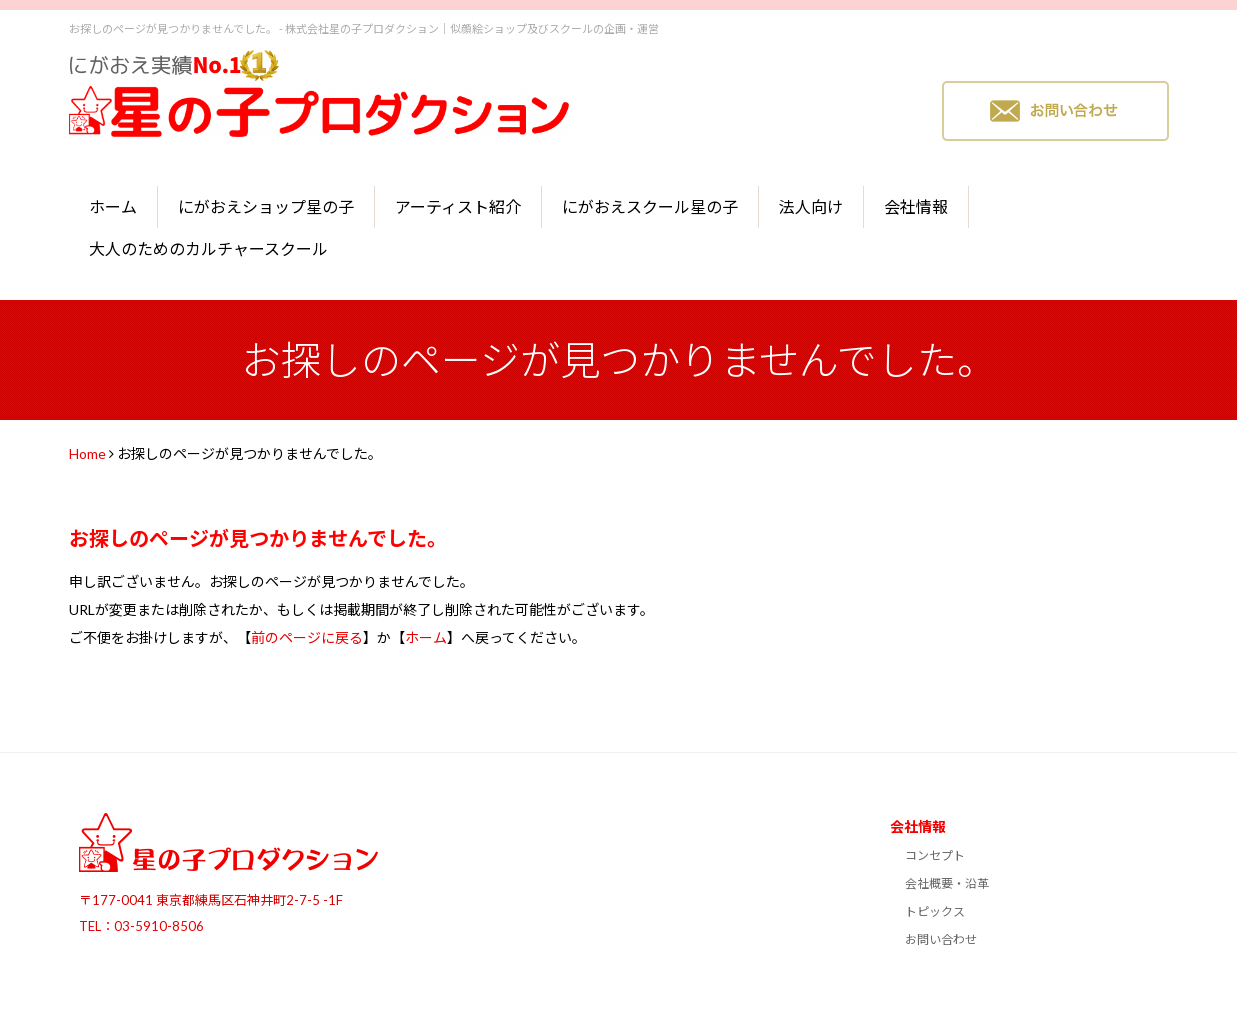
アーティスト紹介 (458, 206)
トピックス (935, 911)
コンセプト (935, 855)
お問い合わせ (941, 939)
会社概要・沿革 (947, 883)
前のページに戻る (307, 637)
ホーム (113, 206)
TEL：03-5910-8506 (141, 926)
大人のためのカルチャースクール (208, 248)
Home (87, 453)
